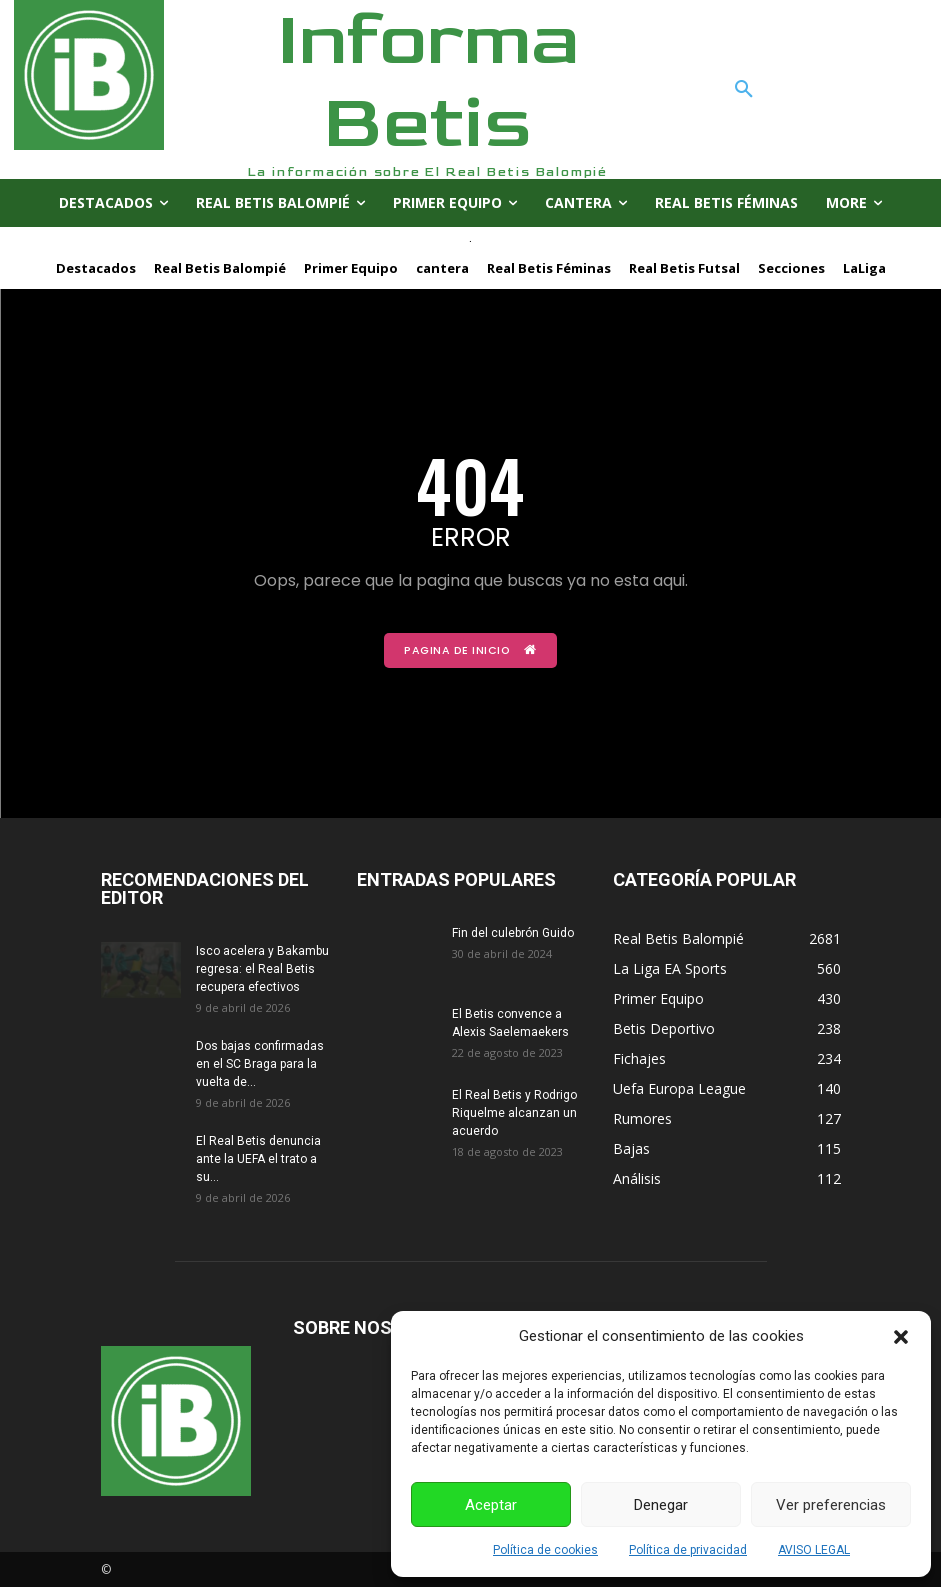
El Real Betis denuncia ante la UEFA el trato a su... (258, 1158)
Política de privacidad (688, 1550)
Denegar (661, 1505)
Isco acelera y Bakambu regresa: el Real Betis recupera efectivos (262, 968)
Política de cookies (545, 1550)
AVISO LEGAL (814, 1550)
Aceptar (491, 1505)
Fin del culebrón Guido (513, 932)
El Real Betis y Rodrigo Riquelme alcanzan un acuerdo (514, 1112)
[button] (901, 1337)
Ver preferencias (831, 1505)
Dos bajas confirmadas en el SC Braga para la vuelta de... (260, 1063)
